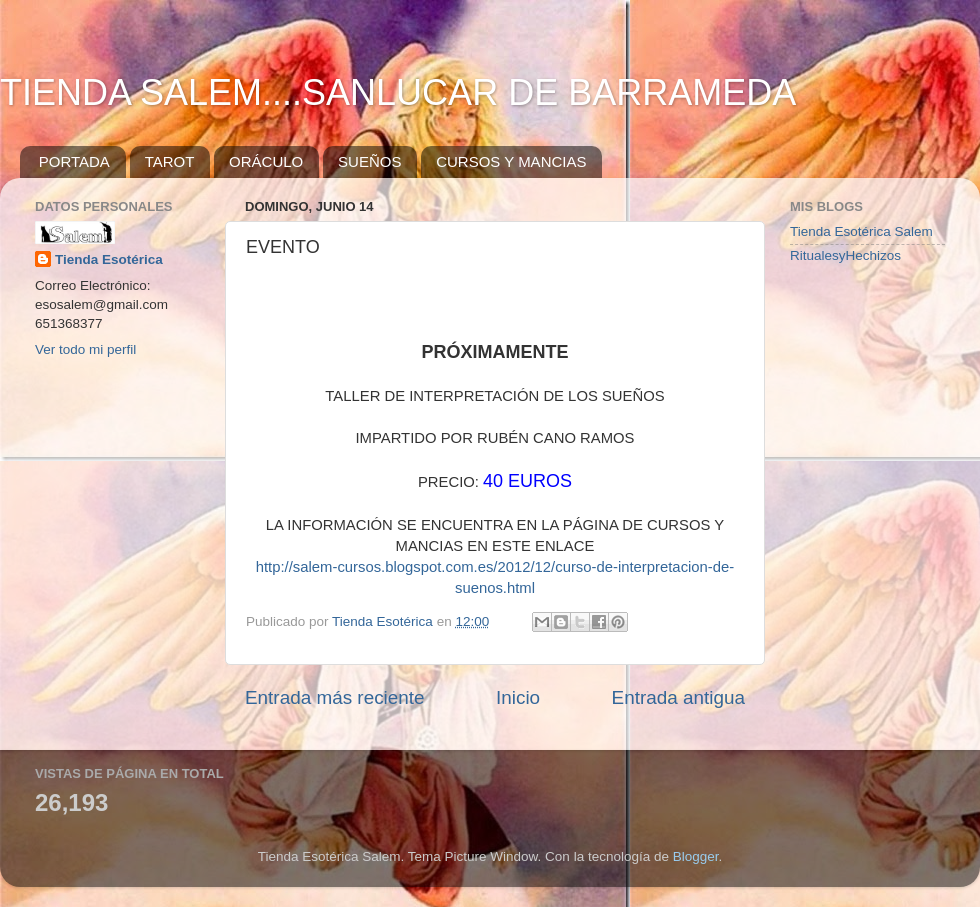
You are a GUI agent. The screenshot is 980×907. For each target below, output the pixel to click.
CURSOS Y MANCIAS (511, 161)
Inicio (518, 697)
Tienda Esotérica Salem (861, 231)
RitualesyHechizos (845, 255)
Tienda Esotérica (109, 259)
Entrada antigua (678, 697)
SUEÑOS (369, 161)
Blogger (696, 856)
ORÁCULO (266, 161)
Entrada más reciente (335, 697)
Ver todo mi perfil (85, 349)
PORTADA (74, 161)
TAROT (170, 161)
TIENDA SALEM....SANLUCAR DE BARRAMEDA (398, 92)
